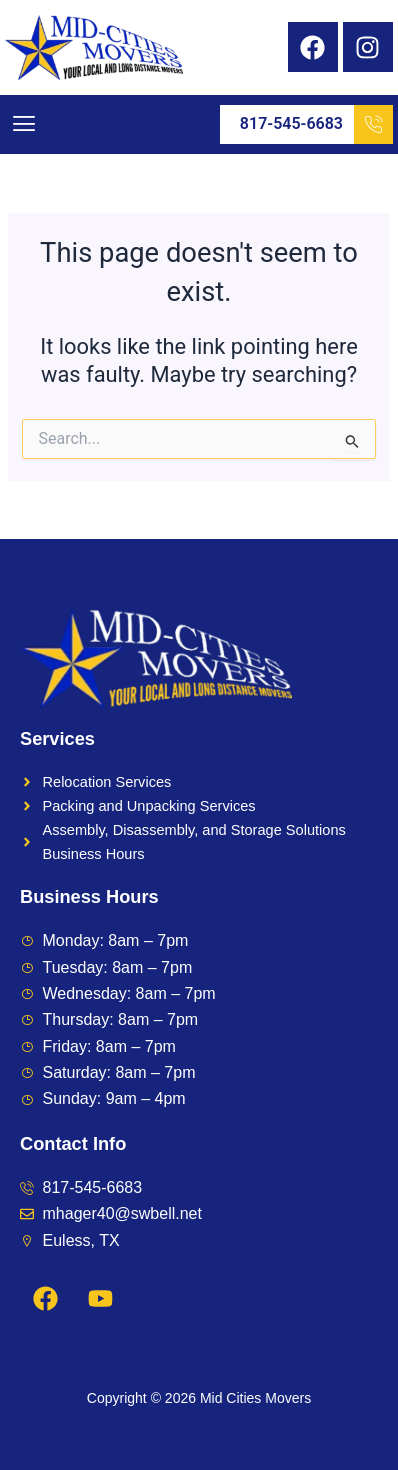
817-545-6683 (316, 124)
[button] (23, 124)
